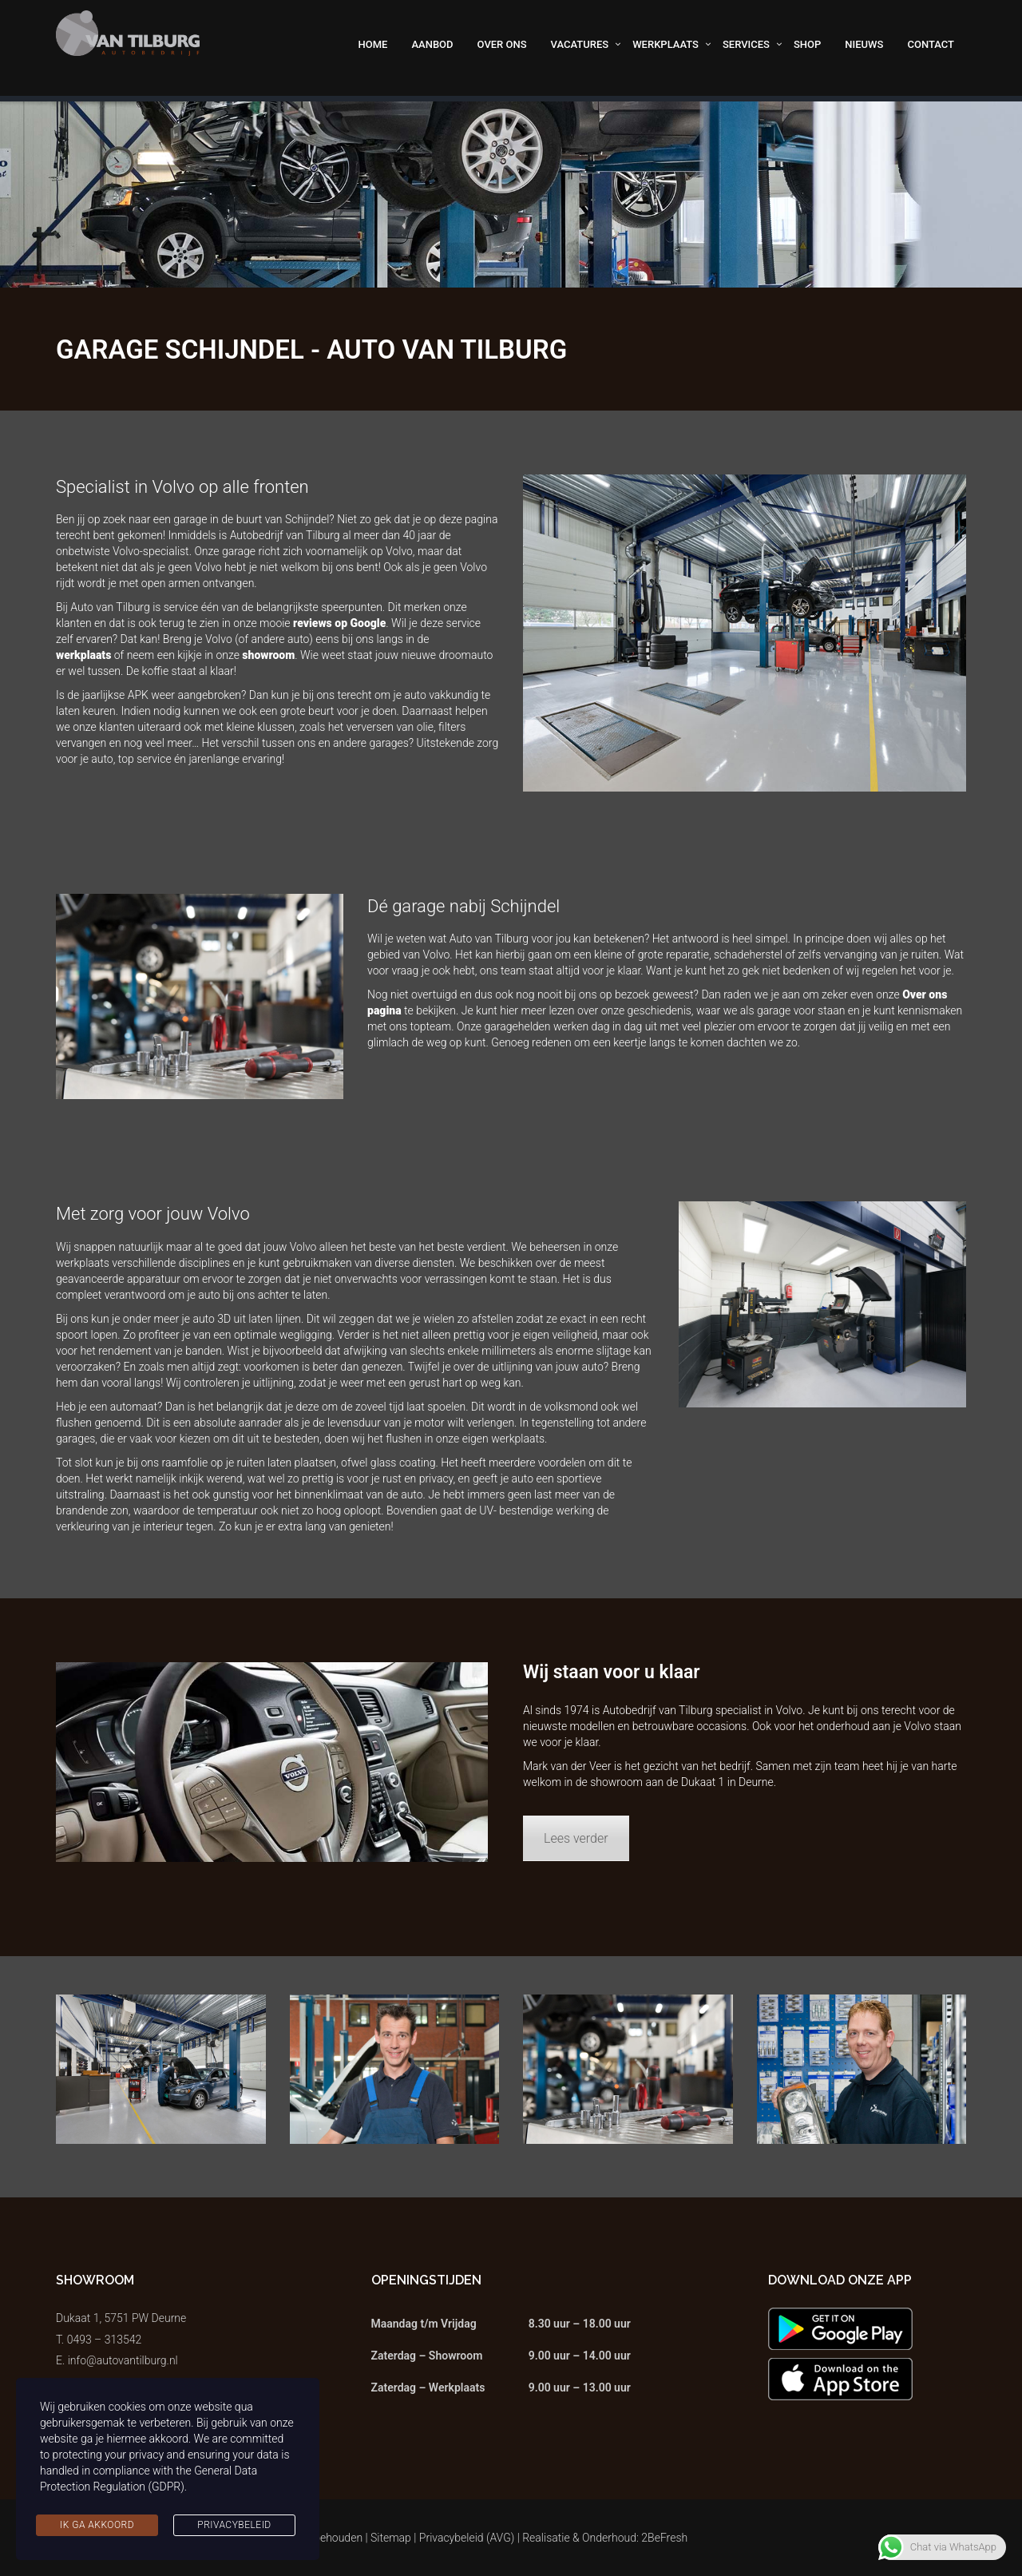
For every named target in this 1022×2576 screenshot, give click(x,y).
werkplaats (83, 655)
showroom (268, 655)
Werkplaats (665, 44)
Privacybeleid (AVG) (467, 2537)
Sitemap (390, 2537)
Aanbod (432, 44)
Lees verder (576, 1838)
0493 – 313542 (104, 2339)
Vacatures (580, 44)
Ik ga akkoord (97, 2524)
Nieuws (864, 44)
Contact (930, 44)
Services (746, 44)
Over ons (502, 44)
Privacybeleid (234, 2524)
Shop (807, 44)
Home (373, 44)
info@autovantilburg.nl (123, 2360)
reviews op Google (339, 623)
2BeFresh (664, 2537)
